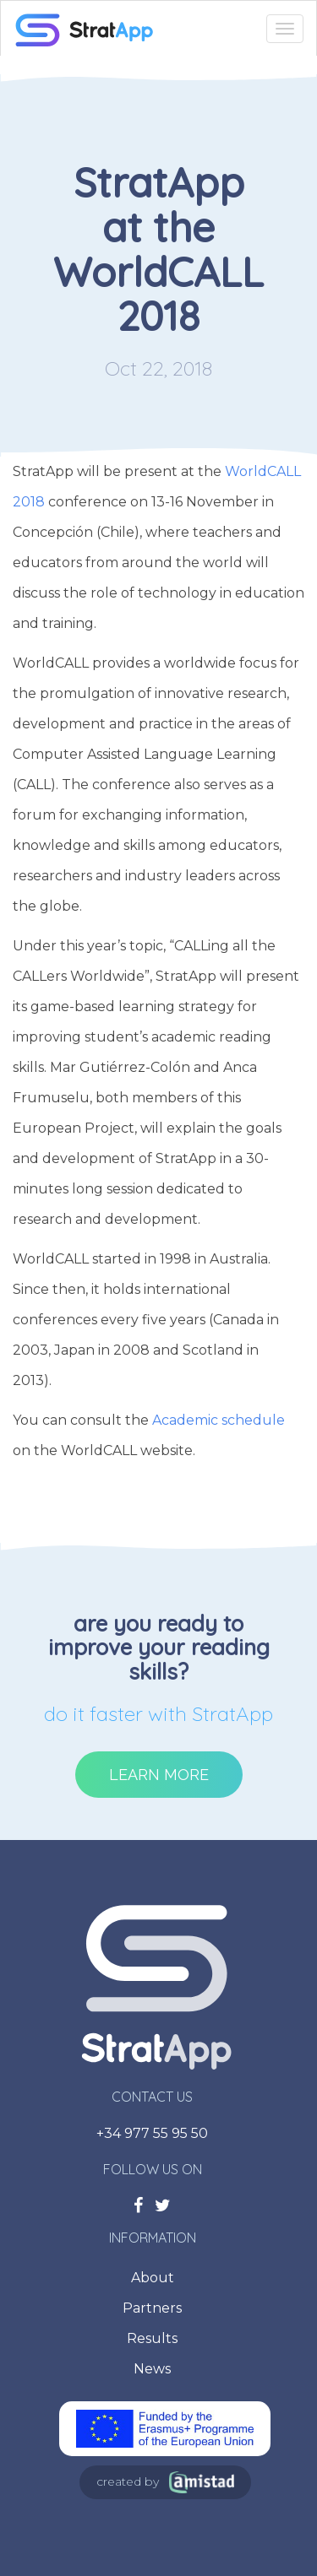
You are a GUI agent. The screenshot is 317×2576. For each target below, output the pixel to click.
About (152, 2278)
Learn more (159, 1774)
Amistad (201, 2482)
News (152, 2369)
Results (152, 2338)
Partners (152, 2308)
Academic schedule (218, 1420)
